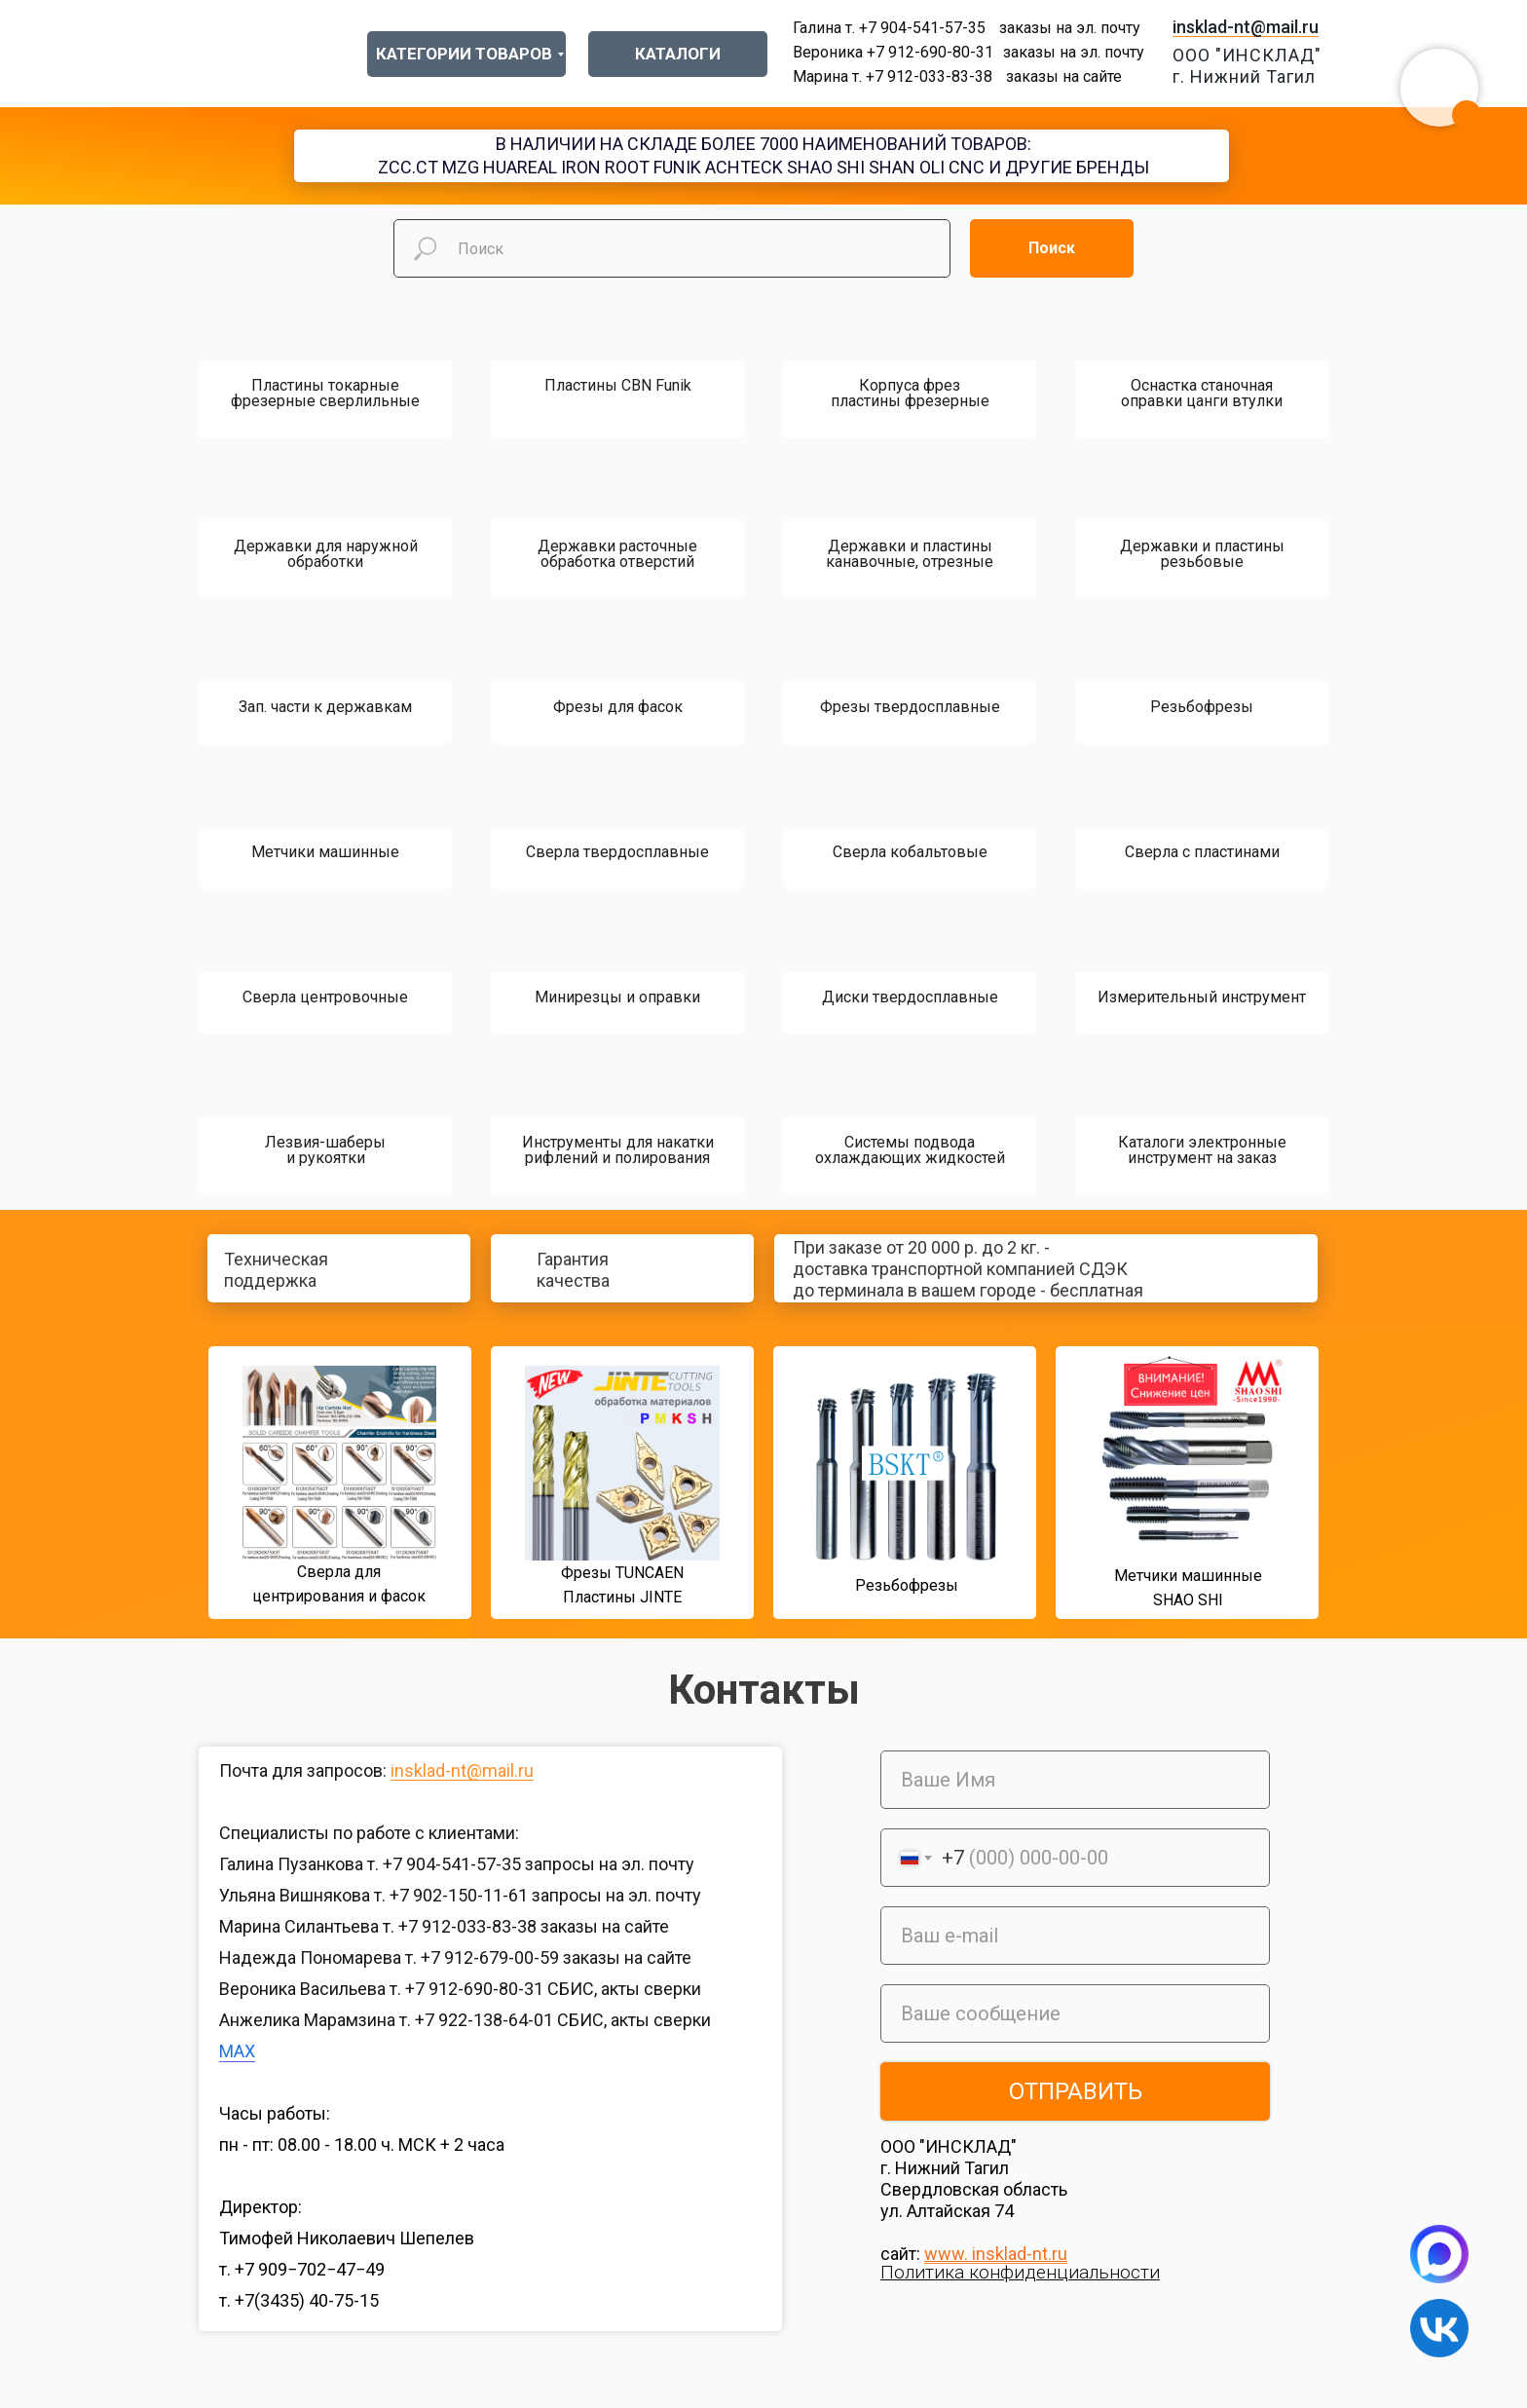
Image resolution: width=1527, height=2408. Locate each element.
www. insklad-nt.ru (995, 2253)
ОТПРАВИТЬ (1075, 2091)
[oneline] (1075, 2013)
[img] (172, 1487)
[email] (1075, 1935)
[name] (1075, 1779)
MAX (237, 2051)
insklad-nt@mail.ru (1246, 27)
